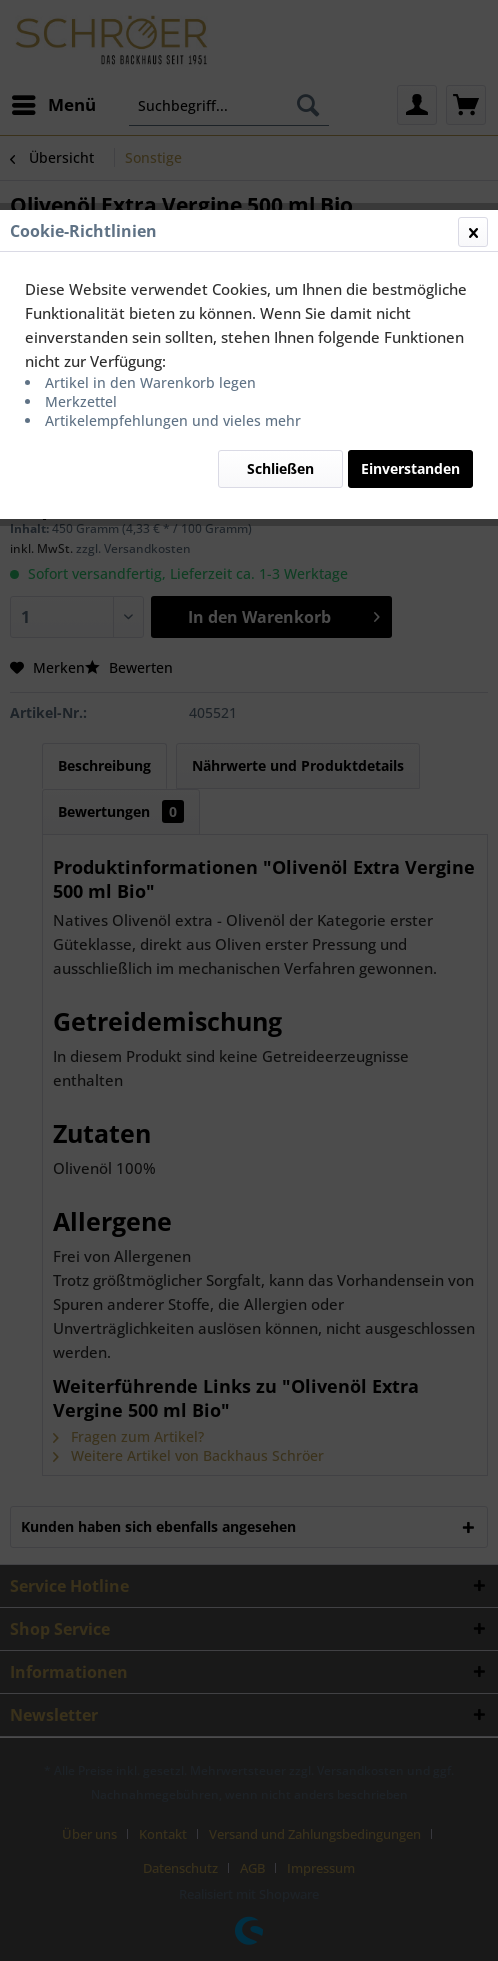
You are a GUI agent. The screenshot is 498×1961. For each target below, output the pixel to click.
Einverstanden (410, 468)
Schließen (280, 468)
